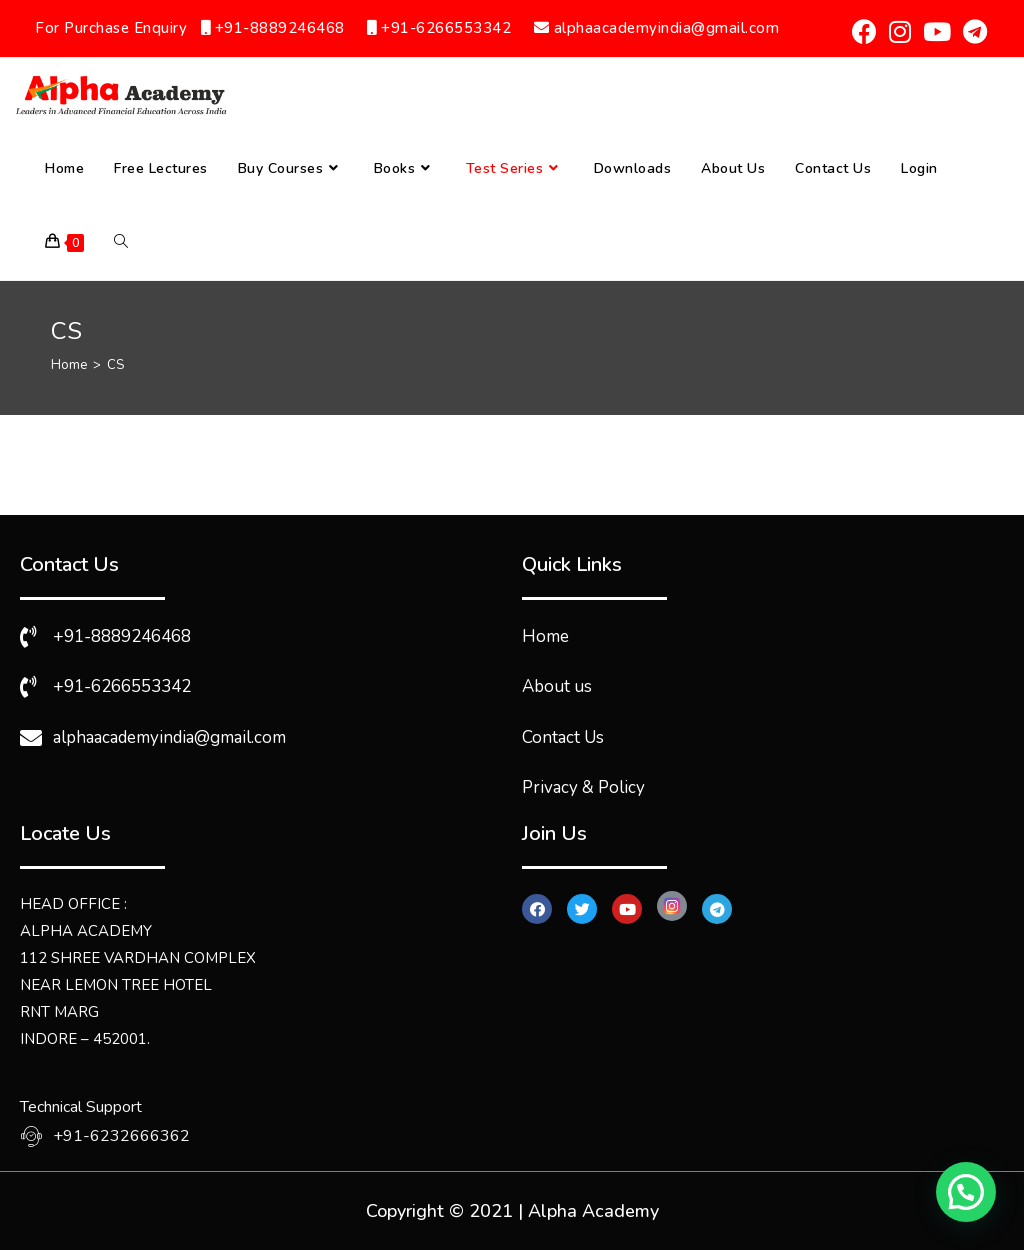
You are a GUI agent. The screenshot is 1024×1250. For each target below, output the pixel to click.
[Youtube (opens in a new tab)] (937, 31)
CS (115, 365)
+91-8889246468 (273, 28)
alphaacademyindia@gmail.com (657, 28)
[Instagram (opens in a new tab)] (900, 31)
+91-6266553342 (441, 28)
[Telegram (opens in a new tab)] (972, 31)
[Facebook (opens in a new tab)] (864, 31)
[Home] (69, 365)
